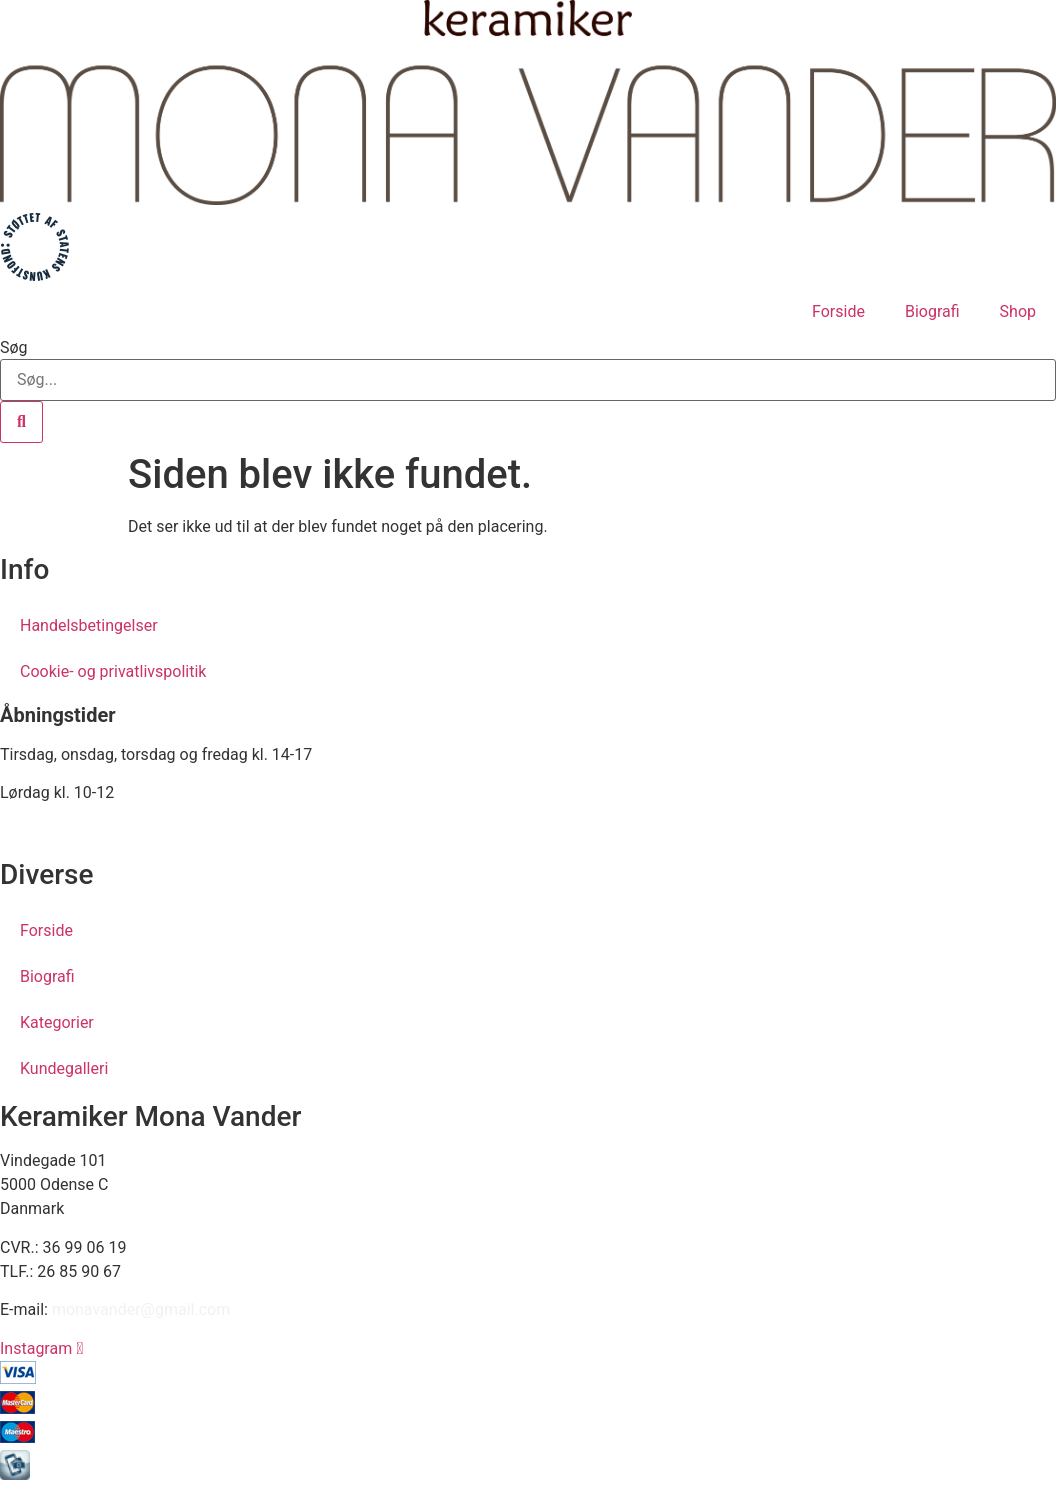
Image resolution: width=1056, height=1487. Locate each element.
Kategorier (57, 1022)
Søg (14, 348)
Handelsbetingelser (89, 625)
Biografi (932, 311)
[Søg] (21, 422)
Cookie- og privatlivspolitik (113, 671)
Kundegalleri (64, 1068)
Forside (838, 311)
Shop (1018, 311)
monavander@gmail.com (141, 1309)
